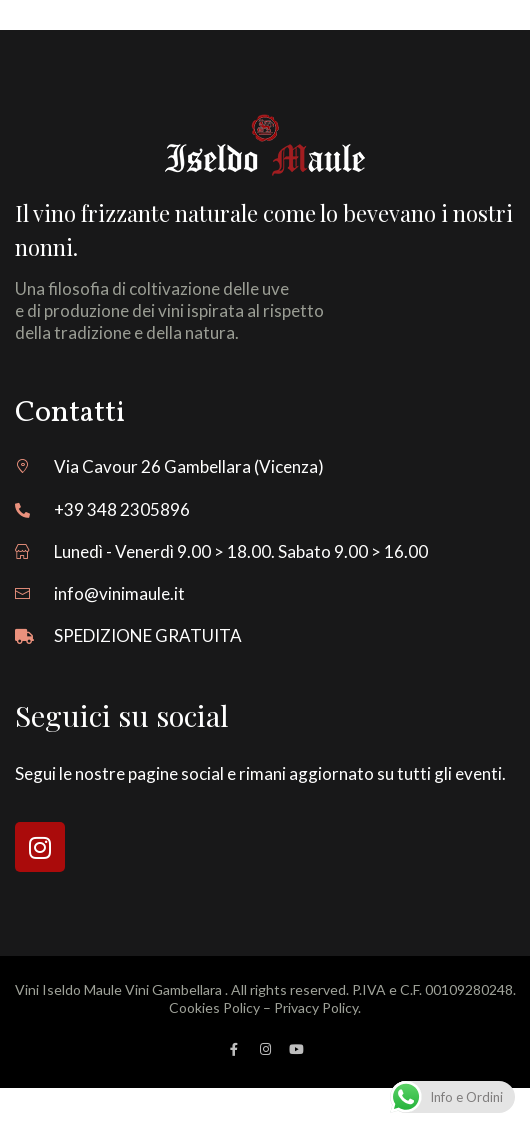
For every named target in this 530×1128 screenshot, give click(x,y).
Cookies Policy (214, 1007)
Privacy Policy (316, 1007)
